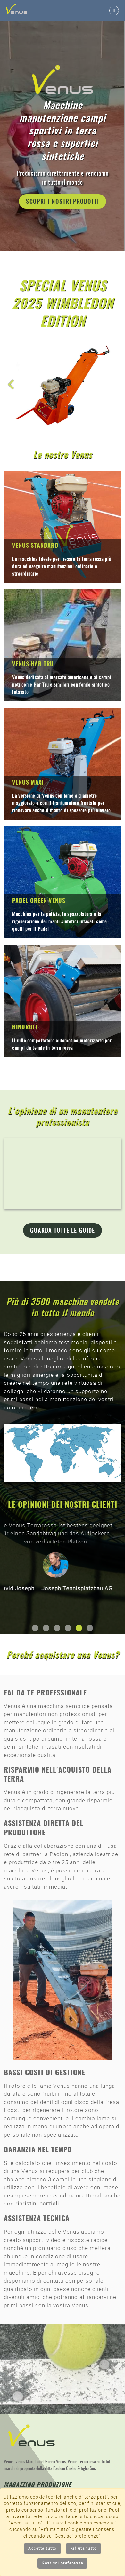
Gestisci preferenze (62, 2563)
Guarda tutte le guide (62, 1231)
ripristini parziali (37, 2203)
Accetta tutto (42, 2548)
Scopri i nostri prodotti (62, 202)
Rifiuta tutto (83, 2548)
